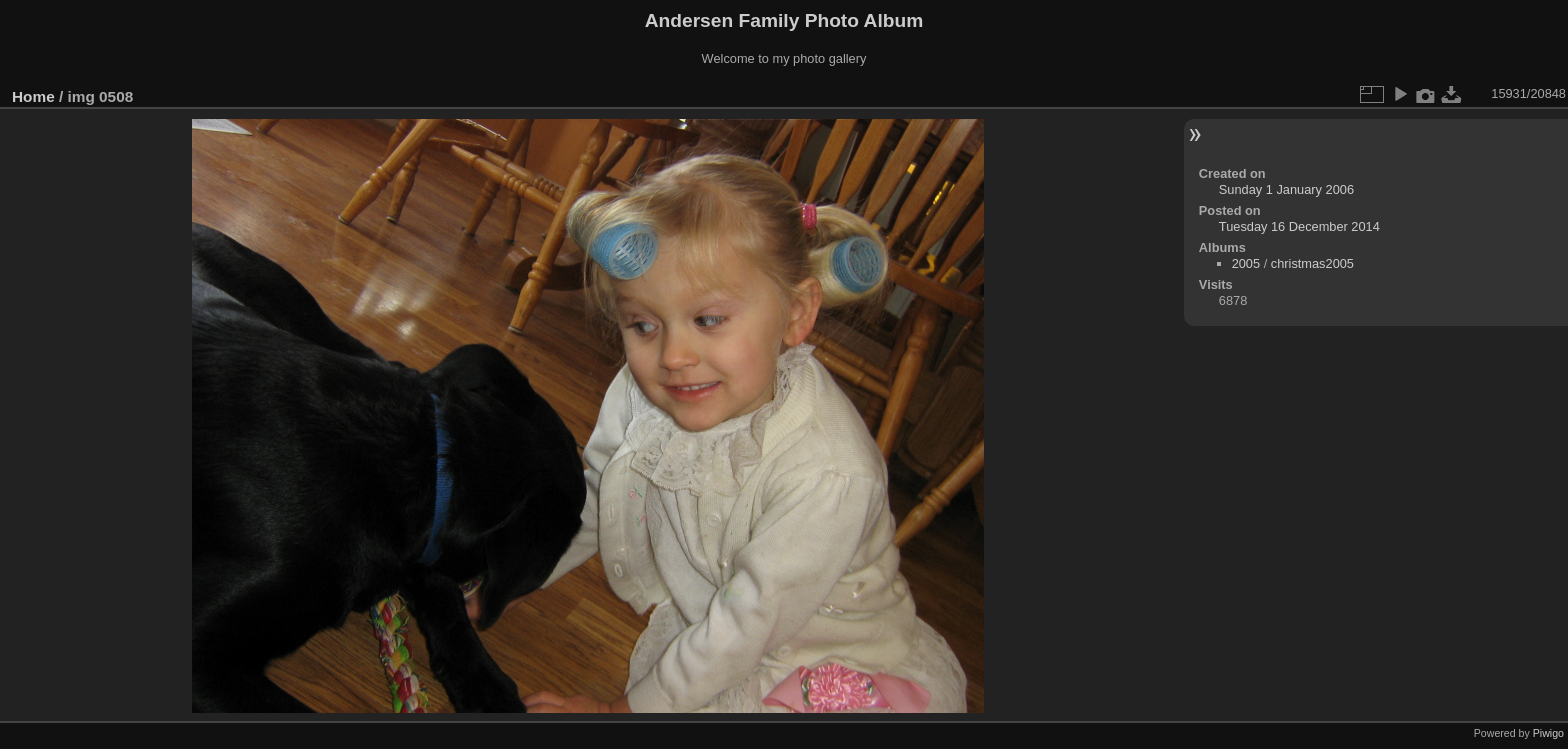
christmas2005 (1312, 263)
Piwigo (1548, 733)
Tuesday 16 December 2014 (1299, 226)
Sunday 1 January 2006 (1286, 189)
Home (33, 96)
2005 (1246, 263)
